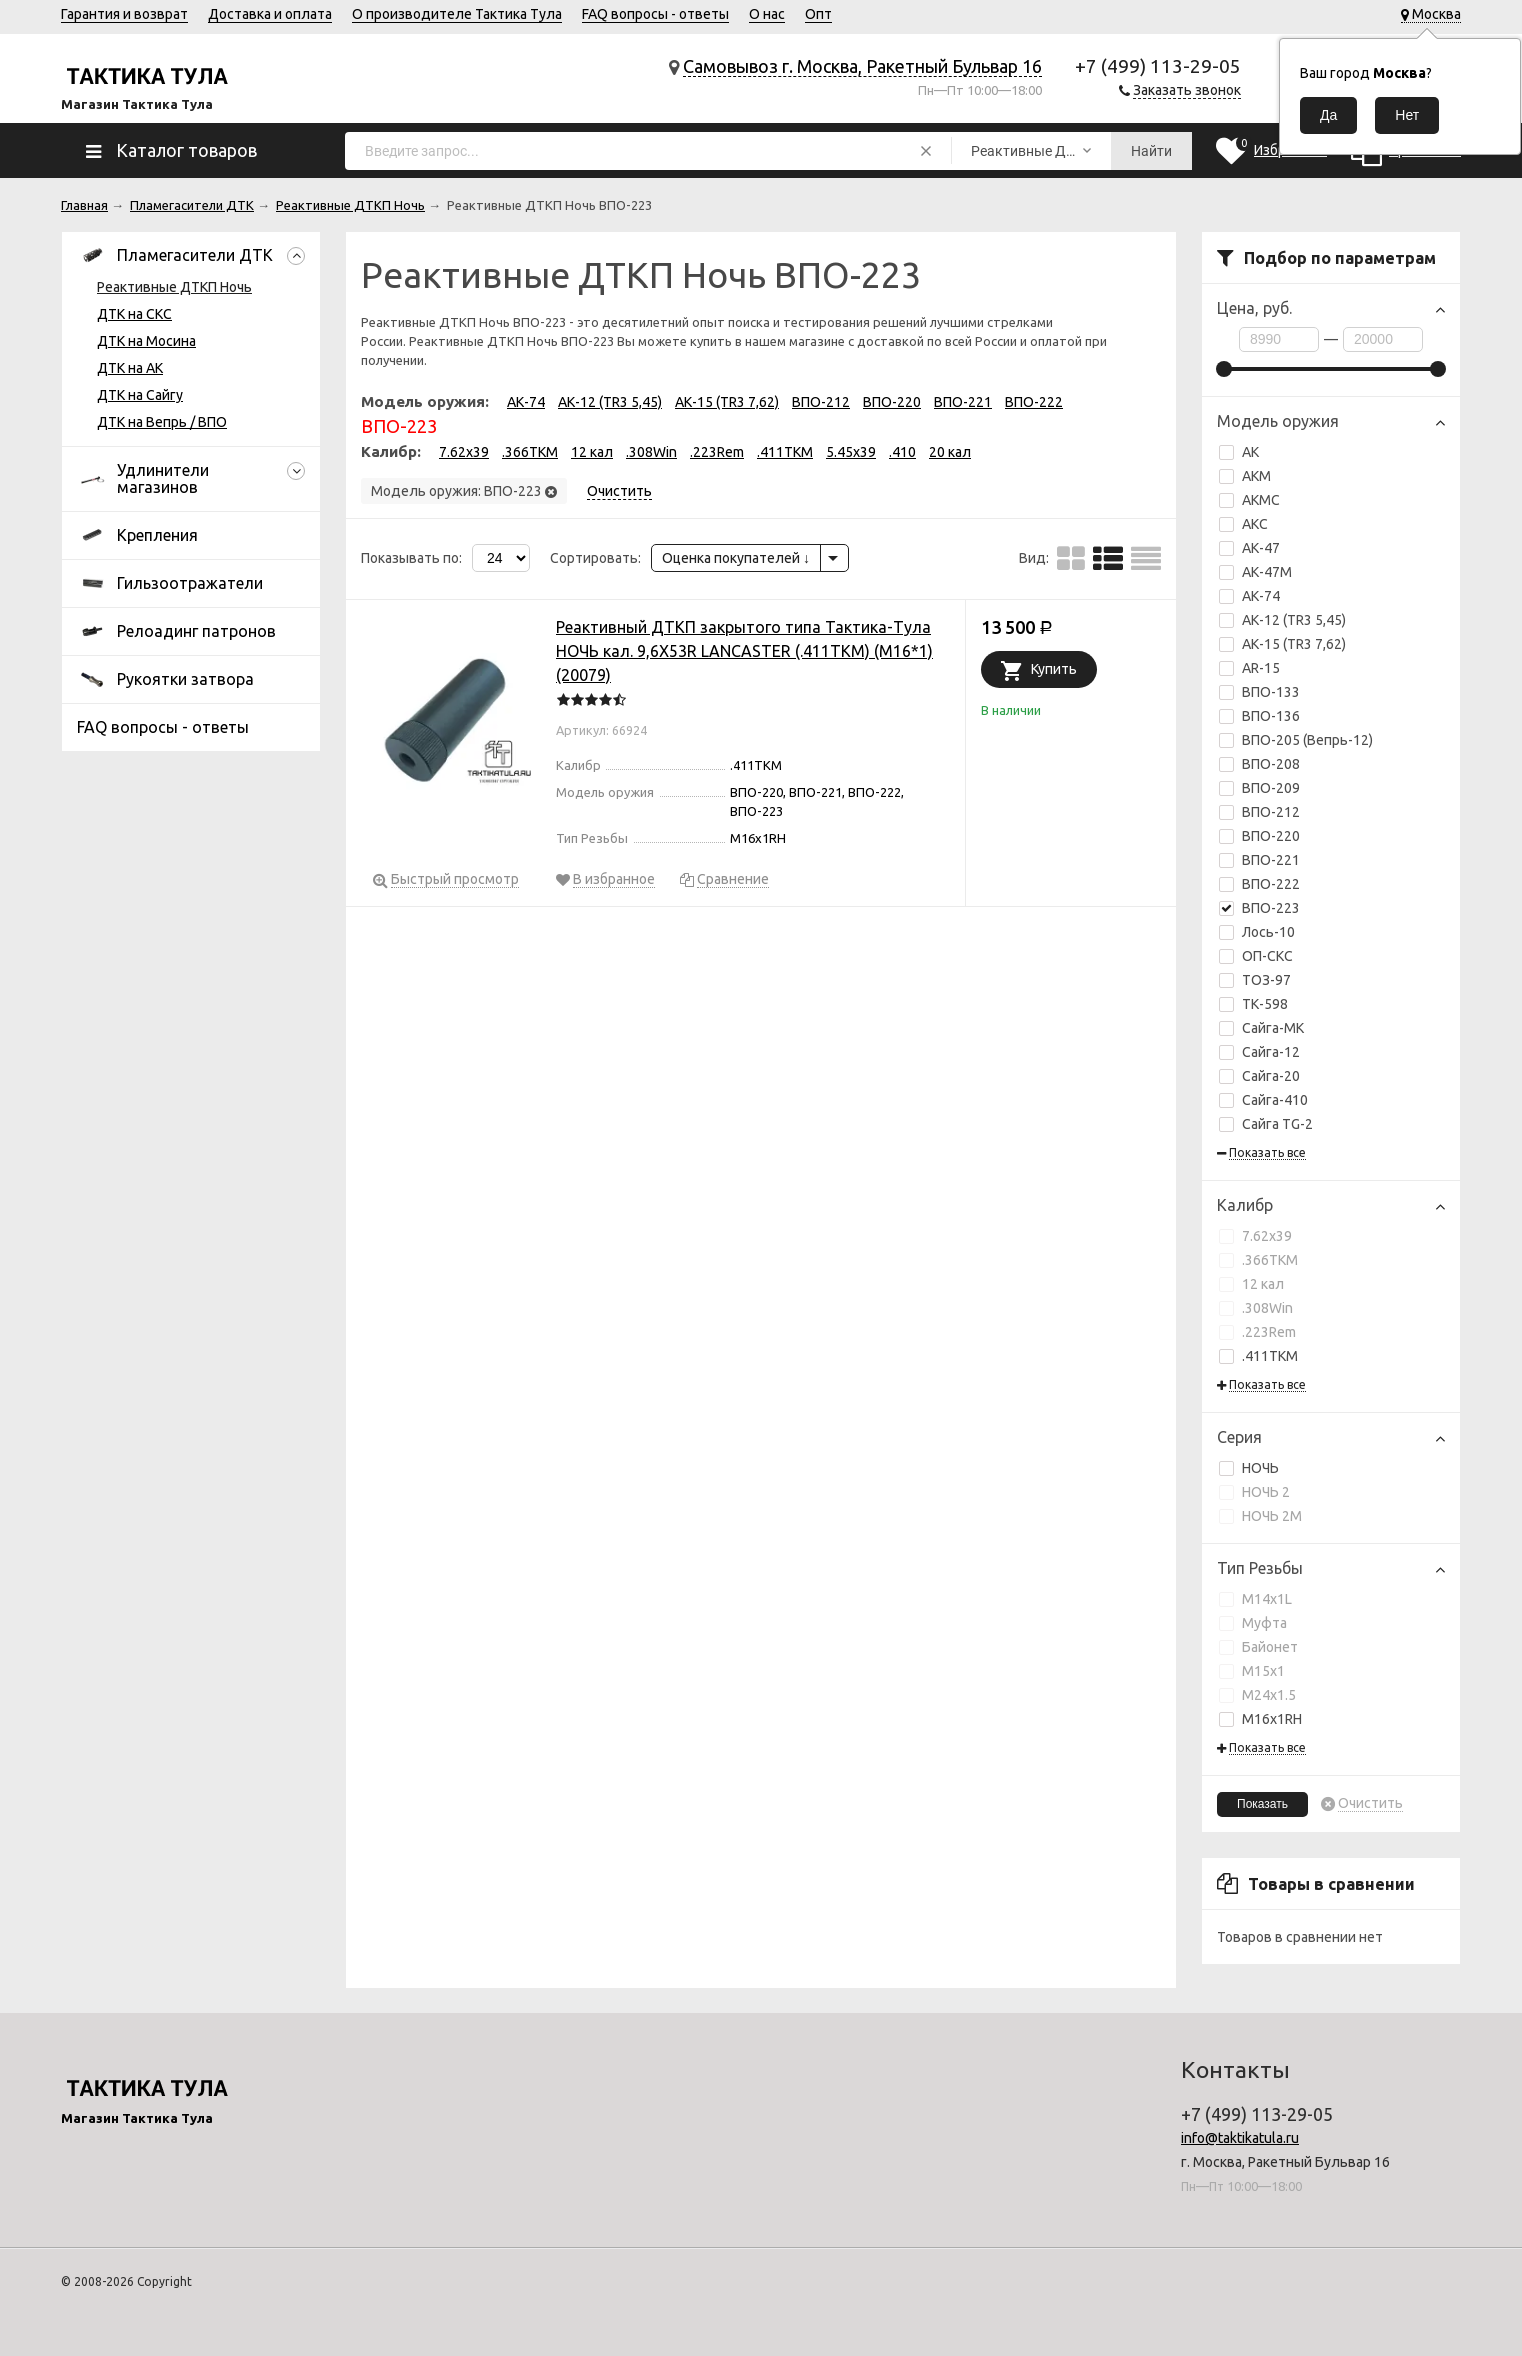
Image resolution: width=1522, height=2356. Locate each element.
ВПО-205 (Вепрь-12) (1296, 740)
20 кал (950, 452)
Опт (818, 14)
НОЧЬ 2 (1254, 1492)
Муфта (1253, 1623)
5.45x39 (851, 452)
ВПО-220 (1271, 836)
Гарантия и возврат (124, 14)
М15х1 (1252, 1671)
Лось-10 (1257, 932)
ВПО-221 (1271, 860)
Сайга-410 (1263, 1100)
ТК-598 (1253, 1004)
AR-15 (1249, 668)
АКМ (1245, 476)
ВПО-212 (1271, 812)
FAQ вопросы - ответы (655, 14)
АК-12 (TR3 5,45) (1294, 620)
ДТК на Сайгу (140, 395)
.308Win (1256, 1308)
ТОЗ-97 (1255, 980)
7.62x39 (1255, 1236)
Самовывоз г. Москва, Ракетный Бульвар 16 (862, 66)
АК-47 (1249, 548)
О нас (767, 14)
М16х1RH (1260, 1719)
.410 (902, 452)
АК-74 (1261, 596)
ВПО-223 (1259, 908)
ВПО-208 (1259, 764)
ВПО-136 (1259, 716)
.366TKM (1258, 1260)
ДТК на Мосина (146, 341)
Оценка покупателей (736, 558)
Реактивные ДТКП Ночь (174, 287)
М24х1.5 (1257, 1695)
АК (1239, 452)
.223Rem (1257, 1332)
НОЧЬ (1249, 1468)
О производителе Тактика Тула (457, 14)
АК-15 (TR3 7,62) (1294, 644)
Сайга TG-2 (1266, 1124)
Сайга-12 (1259, 1052)
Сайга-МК (1261, 1028)
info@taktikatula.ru (1240, 2138)
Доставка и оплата (270, 14)
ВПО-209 (1259, 788)
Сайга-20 (1259, 1076)
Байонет (1258, 1647)
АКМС (1249, 500)
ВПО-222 (1271, 884)
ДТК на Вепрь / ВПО (162, 422)
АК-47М (1255, 572)
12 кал (1251, 1284)
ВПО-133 (1259, 692)
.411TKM (1258, 1356)
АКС (1243, 524)
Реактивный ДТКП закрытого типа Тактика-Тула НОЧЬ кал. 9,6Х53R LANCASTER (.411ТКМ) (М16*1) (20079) (744, 651)
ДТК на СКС (134, 314)
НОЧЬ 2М (1260, 1516)
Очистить (1370, 1803)
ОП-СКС (1256, 956)
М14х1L (1255, 1599)
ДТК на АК (130, 368)
